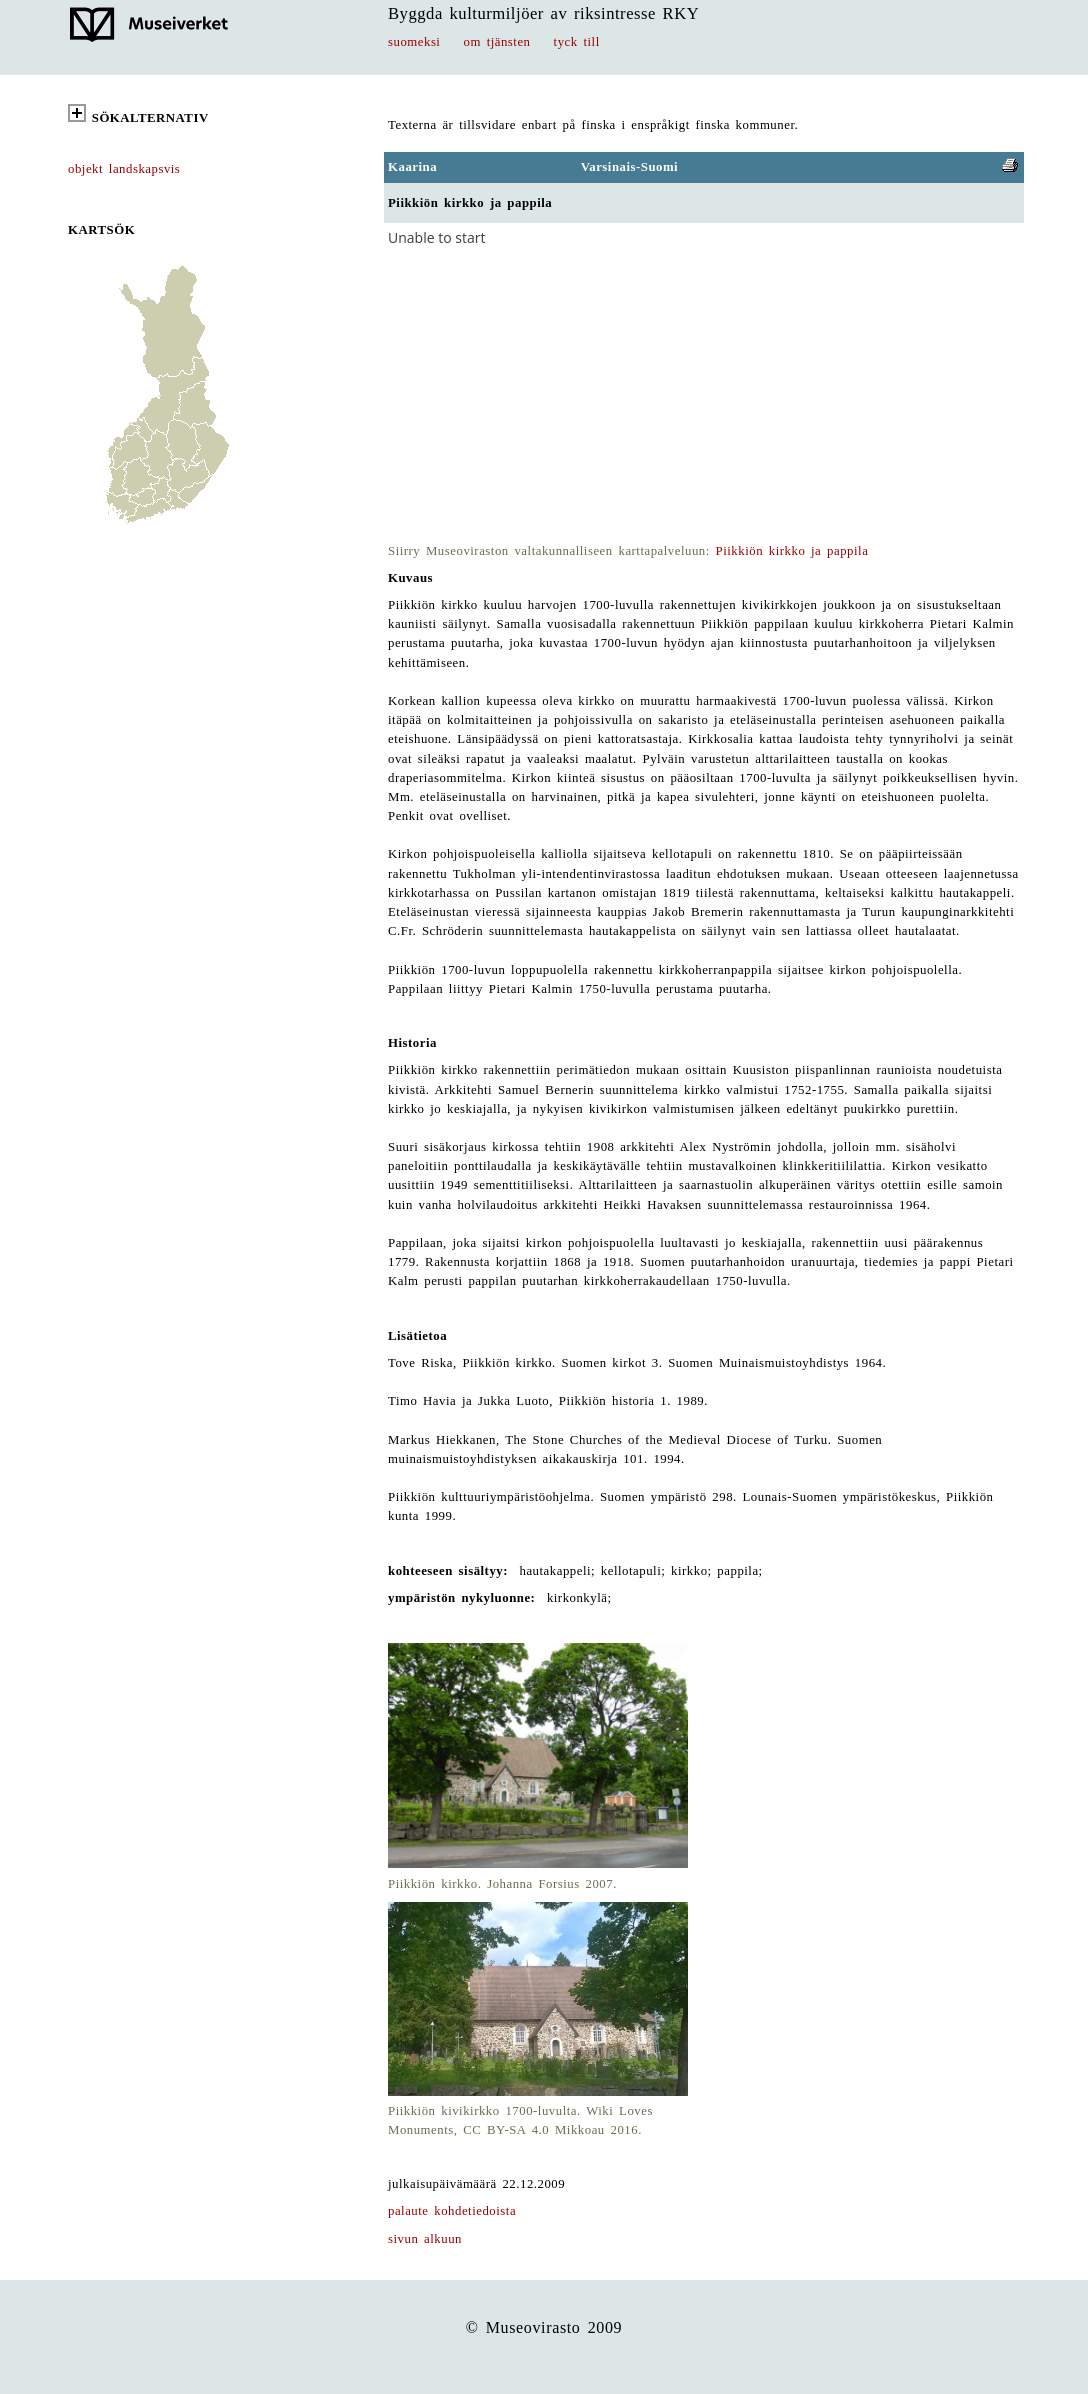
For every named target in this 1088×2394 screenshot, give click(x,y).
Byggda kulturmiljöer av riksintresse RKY (543, 13)
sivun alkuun (425, 2239)
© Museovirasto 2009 (544, 2327)
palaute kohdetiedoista (452, 2211)
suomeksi (414, 42)
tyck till (577, 42)
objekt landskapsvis (124, 169)
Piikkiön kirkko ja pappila (792, 551)
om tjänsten (497, 42)
